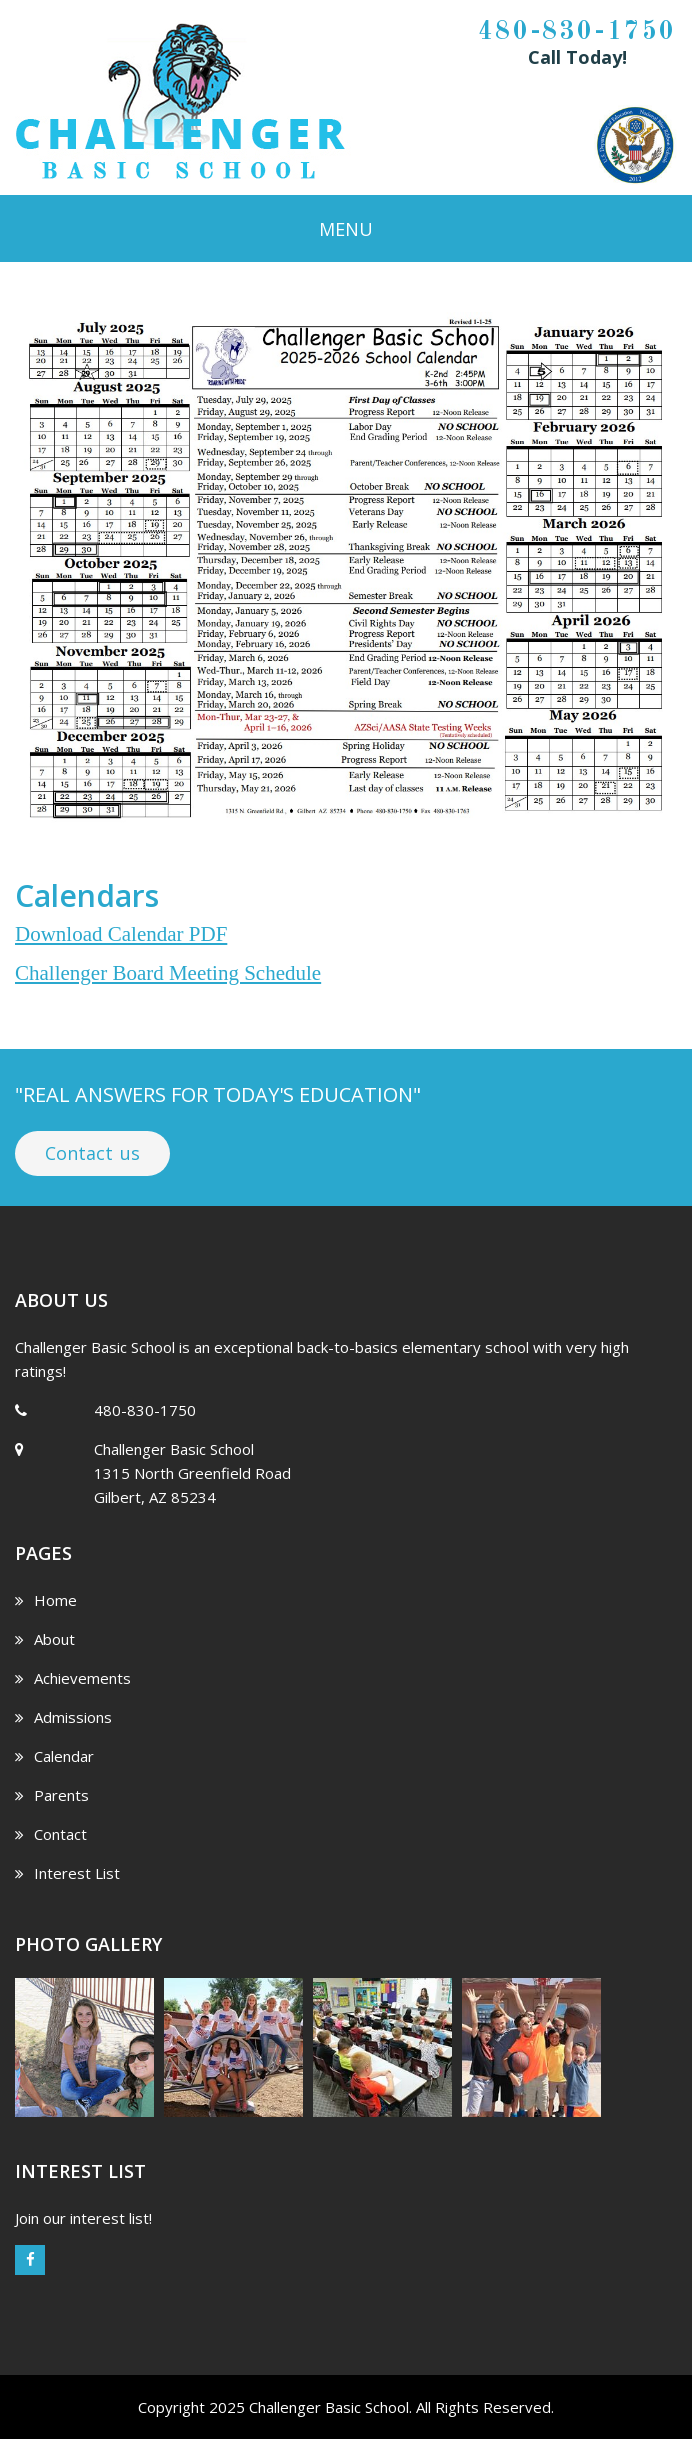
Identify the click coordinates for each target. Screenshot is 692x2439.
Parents (52, 1795)
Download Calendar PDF (121, 934)
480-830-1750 (577, 32)
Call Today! (577, 57)
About (45, 1639)
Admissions (63, 1717)
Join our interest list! (83, 2218)
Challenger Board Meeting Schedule (168, 973)
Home (46, 1600)
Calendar (54, 1756)
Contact (51, 1834)
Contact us (92, 1153)
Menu (346, 229)
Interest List (67, 1873)
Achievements (73, 1678)
